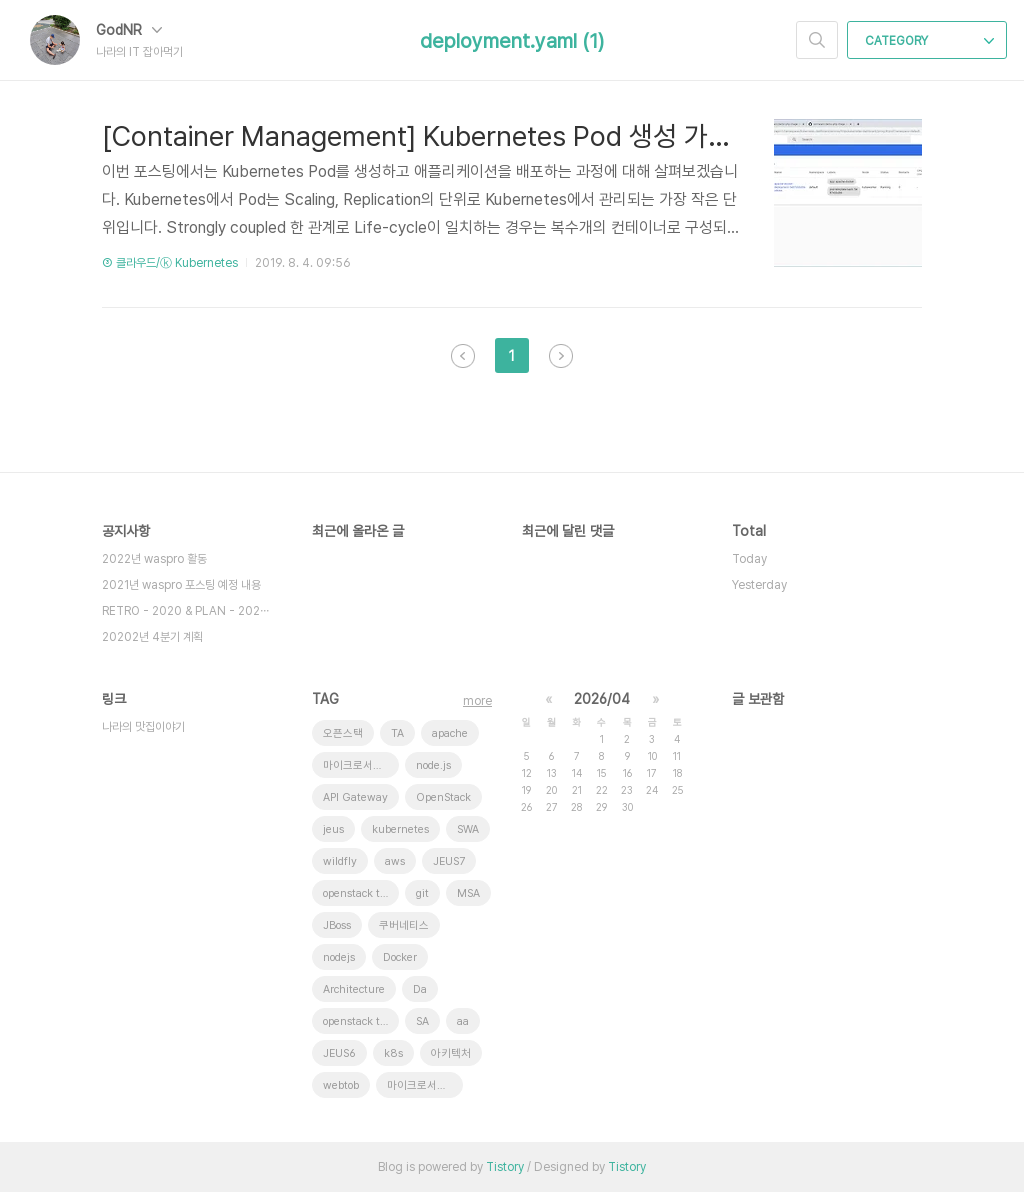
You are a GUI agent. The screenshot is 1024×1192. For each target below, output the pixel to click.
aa (463, 1021)
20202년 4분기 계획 (152, 637)
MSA (468, 893)
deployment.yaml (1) (512, 41)
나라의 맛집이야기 (143, 727)
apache (450, 733)
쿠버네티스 (404, 925)
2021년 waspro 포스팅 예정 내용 (181, 585)
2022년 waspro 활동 (154, 559)
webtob (341, 1085)
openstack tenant (361, 893)
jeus (333, 829)
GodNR (129, 30)
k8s (393, 1053)
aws (395, 861)
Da (420, 989)
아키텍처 (451, 1053)
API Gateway (355, 797)
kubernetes (400, 829)
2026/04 (602, 699)
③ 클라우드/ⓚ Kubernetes (170, 263)
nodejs (339, 957)
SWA (468, 829)
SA (422, 1021)
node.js (433, 765)
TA (397, 733)
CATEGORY (929, 41)
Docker (400, 957)
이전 (463, 356)
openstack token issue (361, 1021)
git (422, 893)
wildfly (340, 861)
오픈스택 (343, 733)
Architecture (354, 989)
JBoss (337, 925)
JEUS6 (339, 1053)
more (477, 701)
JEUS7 (449, 861)
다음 (561, 356)
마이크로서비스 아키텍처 (361, 765)
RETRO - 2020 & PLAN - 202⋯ (185, 611)
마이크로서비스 (422, 1085)
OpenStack (443, 797)
